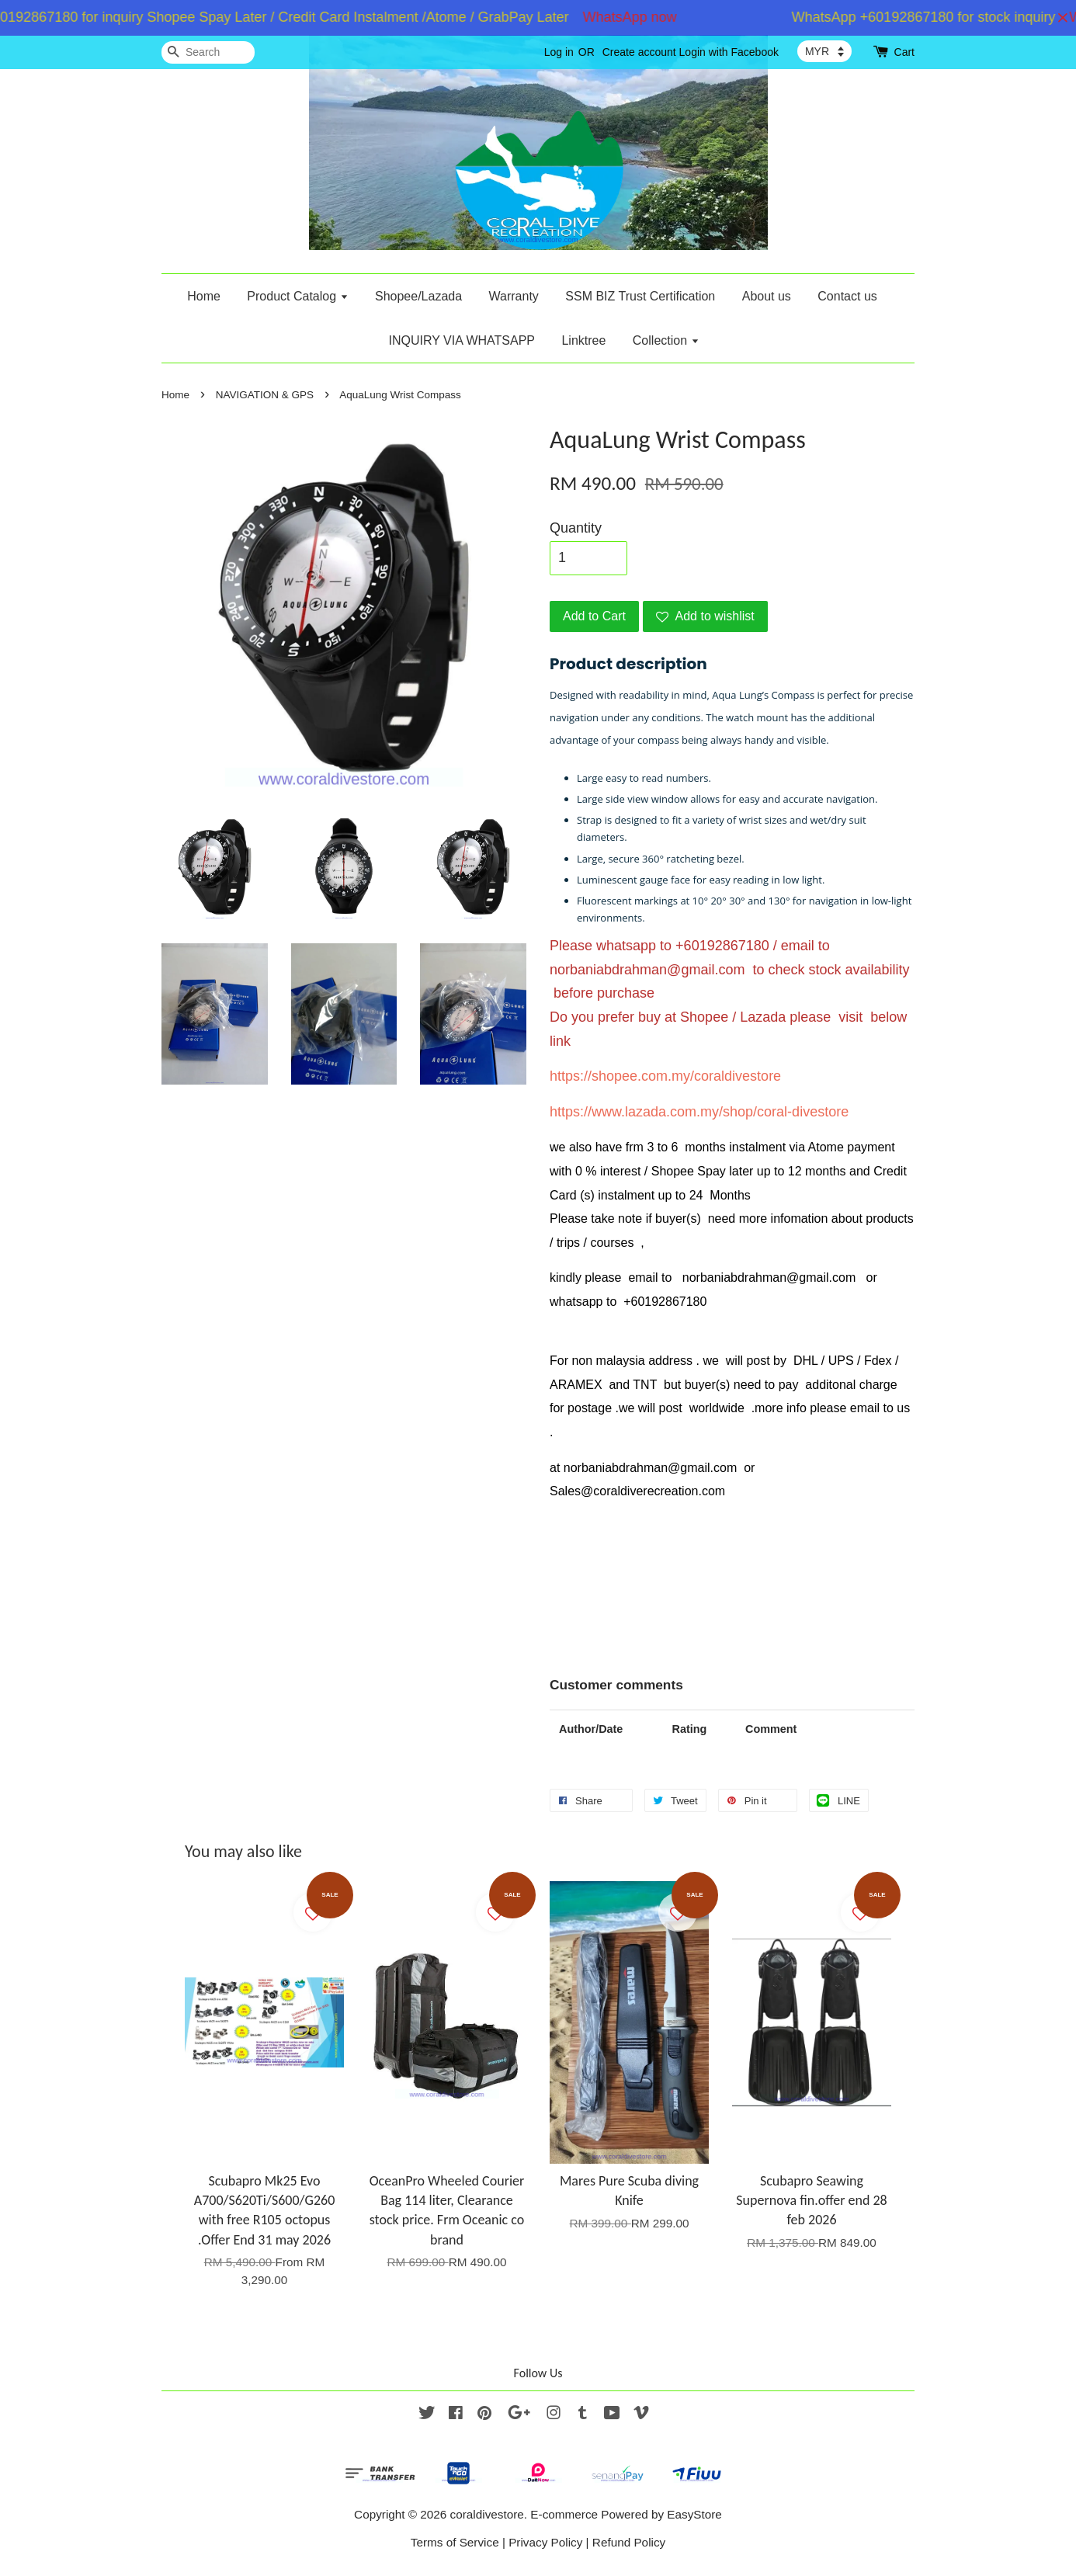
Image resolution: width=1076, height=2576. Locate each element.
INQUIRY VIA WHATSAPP (461, 340)
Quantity (576, 528)
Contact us (846, 296)
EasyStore (694, 2514)
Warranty (514, 296)
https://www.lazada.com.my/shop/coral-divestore (699, 1112)
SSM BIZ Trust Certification (640, 296)
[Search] (208, 52)
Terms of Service (455, 2542)
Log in (559, 52)
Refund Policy (628, 2542)
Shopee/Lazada (418, 296)
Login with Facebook (729, 52)
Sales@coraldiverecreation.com (637, 1491)
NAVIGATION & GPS (265, 395)
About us (766, 296)
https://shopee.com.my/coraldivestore (665, 1076)
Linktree (583, 340)
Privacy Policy (545, 2542)
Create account (639, 52)
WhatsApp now (639, 17)
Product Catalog (297, 296)
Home (203, 296)
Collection (666, 340)
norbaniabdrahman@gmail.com (647, 969)
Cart (904, 52)
